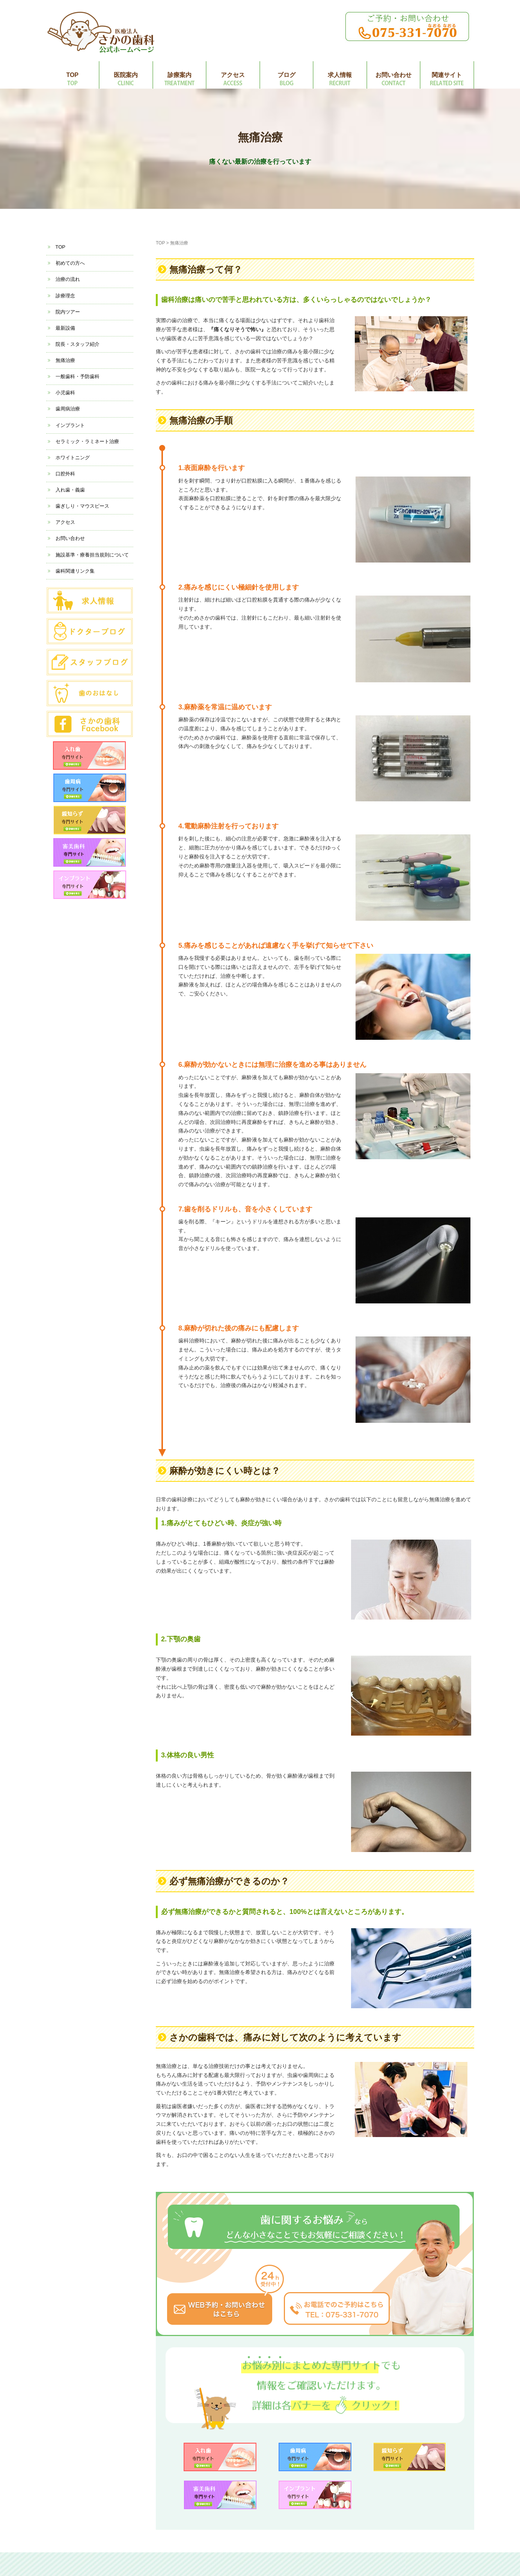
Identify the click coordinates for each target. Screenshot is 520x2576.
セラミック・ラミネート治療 (87, 441)
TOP (72, 75)
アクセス (233, 75)
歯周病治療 (68, 409)
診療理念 (65, 296)
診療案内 (179, 75)
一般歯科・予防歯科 (77, 376)
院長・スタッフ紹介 (77, 344)
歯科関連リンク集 (75, 571)
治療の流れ (68, 279)
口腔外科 (65, 474)
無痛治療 (65, 360)
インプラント (70, 425)
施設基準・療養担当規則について (92, 555)
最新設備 (65, 328)
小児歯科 (65, 392)
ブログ (286, 75)
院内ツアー (68, 312)
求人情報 (340, 75)
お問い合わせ (393, 75)
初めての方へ (70, 263)
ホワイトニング (73, 457)
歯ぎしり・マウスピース (82, 506)
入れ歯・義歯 (70, 490)
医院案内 (126, 75)
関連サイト (447, 75)
